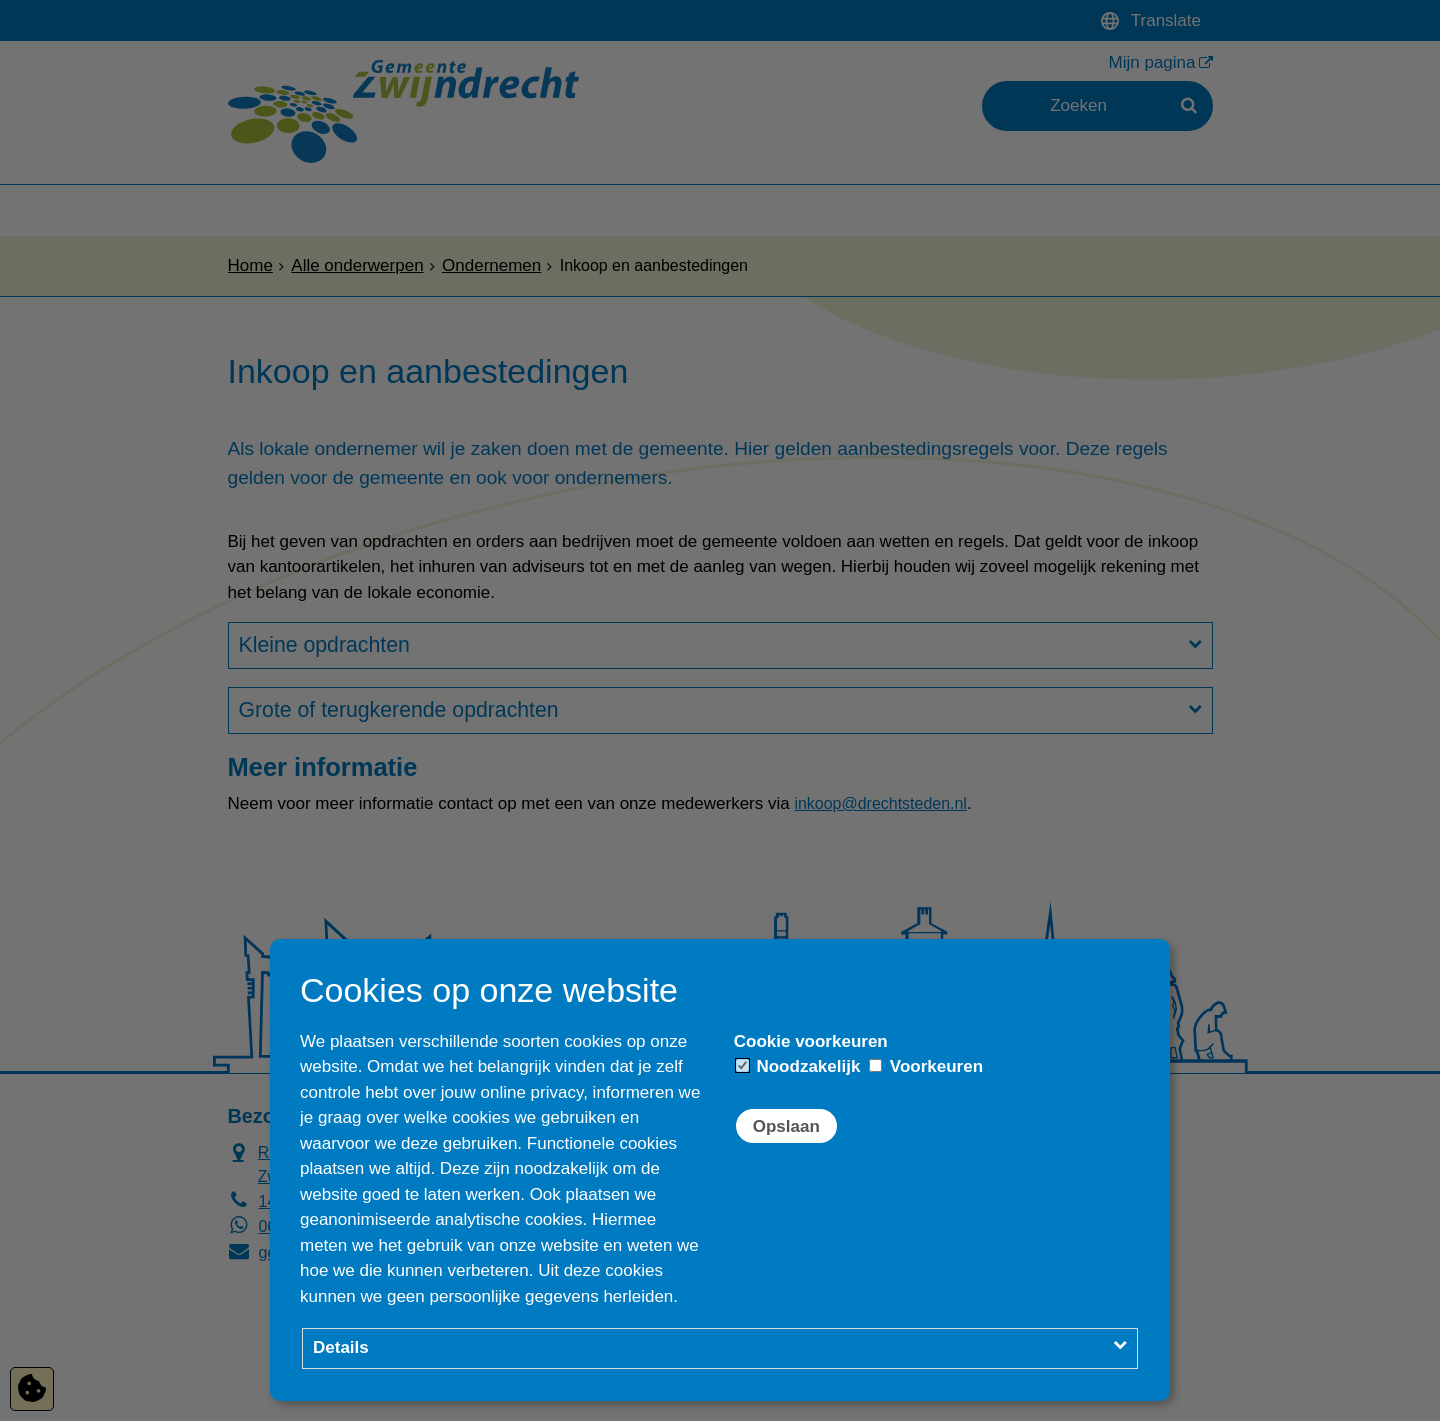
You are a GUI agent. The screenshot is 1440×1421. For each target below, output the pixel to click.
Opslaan (786, 1126)
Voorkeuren (926, 1066)
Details (341, 1347)
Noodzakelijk (798, 1066)
